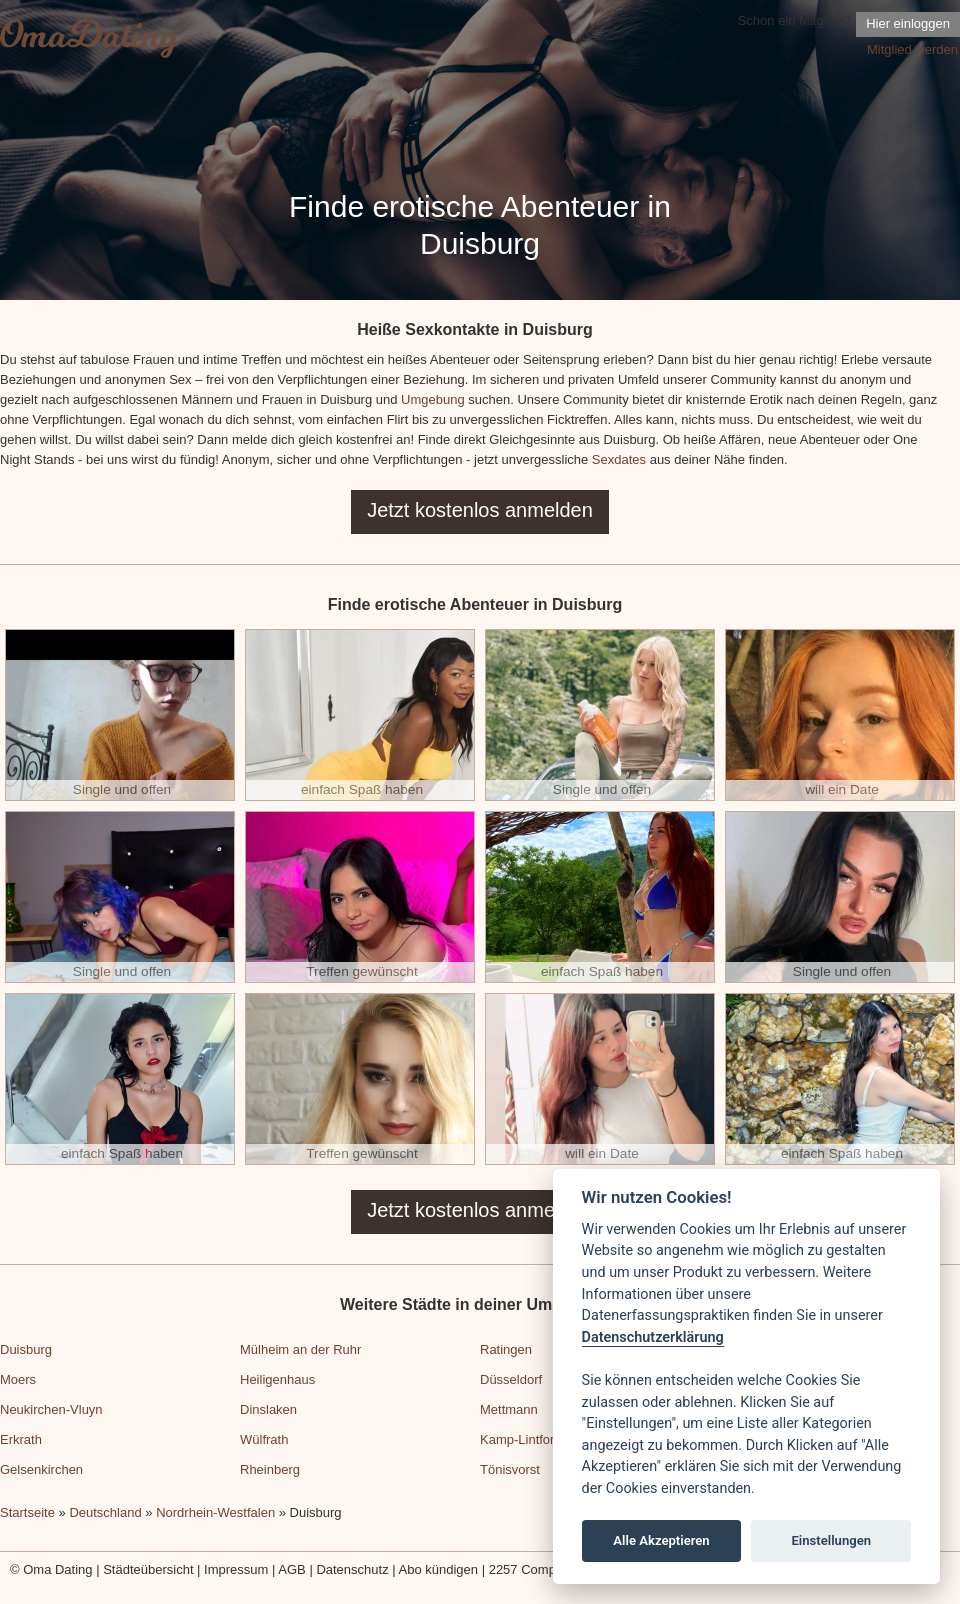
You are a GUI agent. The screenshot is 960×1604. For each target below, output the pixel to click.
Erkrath (21, 1439)
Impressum (236, 1569)
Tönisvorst (510, 1469)
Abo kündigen (439, 1569)
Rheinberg (270, 1469)
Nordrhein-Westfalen (215, 1512)
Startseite (27, 1512)
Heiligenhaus (277, 1379)
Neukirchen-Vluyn (51, 1409)
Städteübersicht (148, 1569)
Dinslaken (268, 1409)
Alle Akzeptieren (661, 1540)
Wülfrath (264, 1439)
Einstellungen (831, 1540)
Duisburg (26, 1349)
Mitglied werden (912, 49)
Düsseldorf (511, 1379)
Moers (18, 1379)
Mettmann (509, 1409)
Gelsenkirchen (41, 1469)
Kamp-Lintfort (519, 1439)
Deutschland (105, 1512)
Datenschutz (352, 1569)
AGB (291, 1569)
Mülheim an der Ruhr (300, 1349)
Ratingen (506, 1349)
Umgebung (433, 399)
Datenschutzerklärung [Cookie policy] (653, 1337)
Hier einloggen (908, 23)
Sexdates (619, 459)
